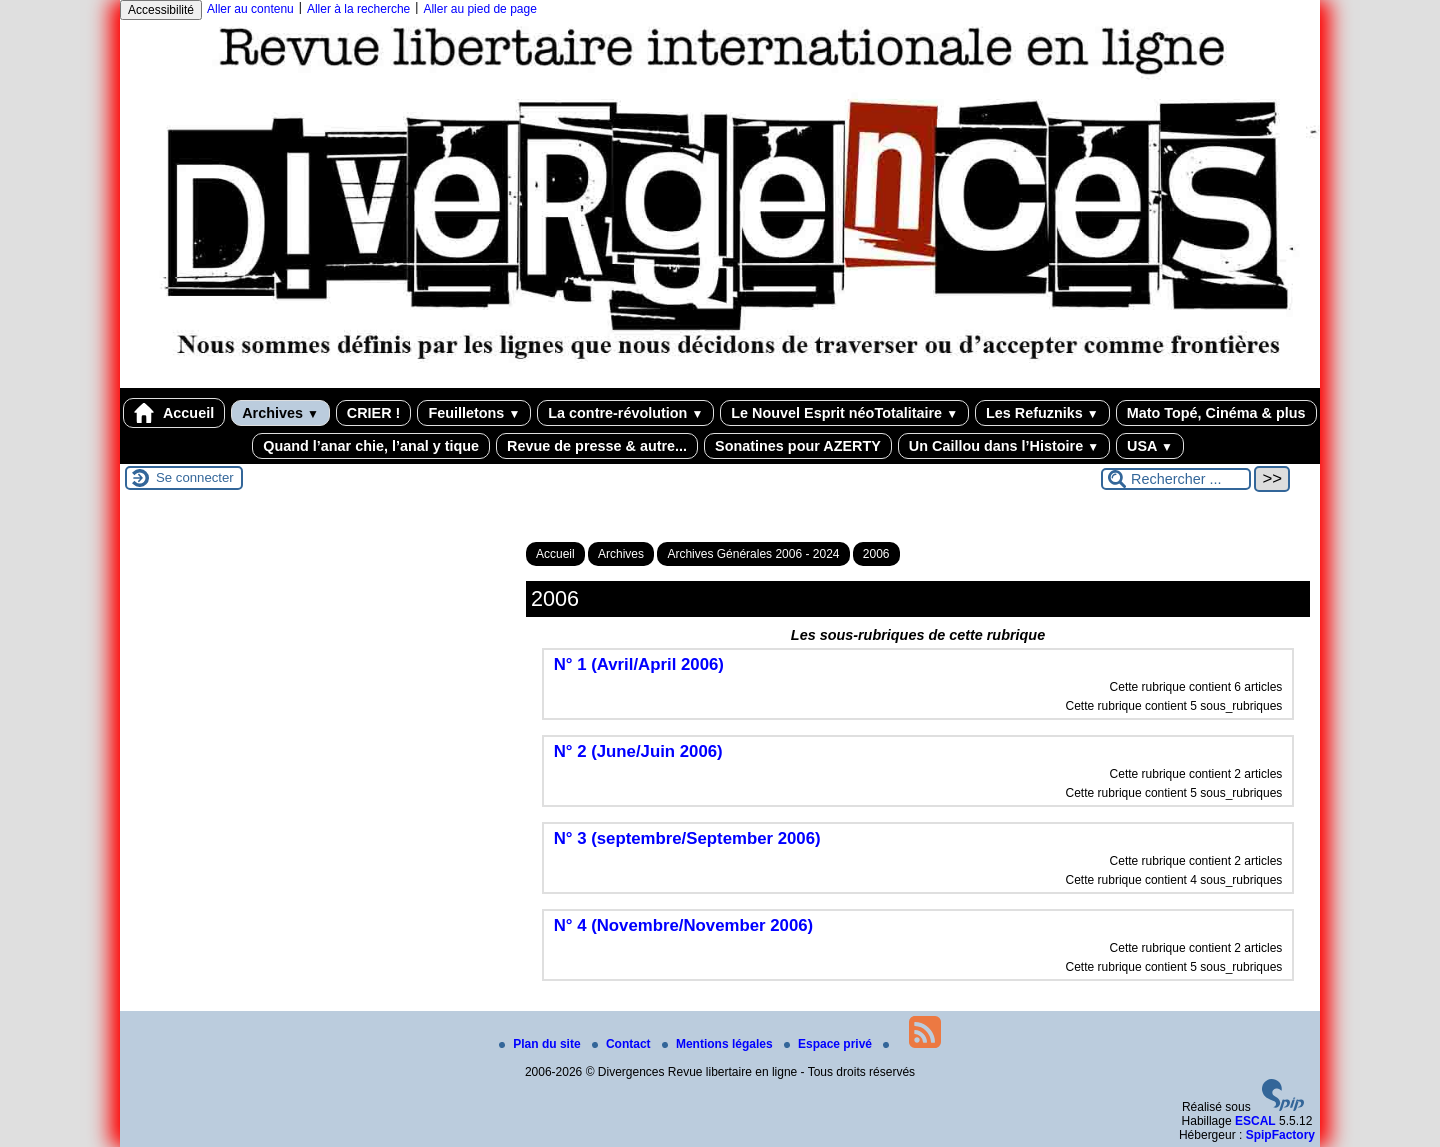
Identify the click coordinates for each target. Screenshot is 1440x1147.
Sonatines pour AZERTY (798, 446)
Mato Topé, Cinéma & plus (1216, 413)
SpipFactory (1280, 1135)
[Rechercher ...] (1176, 479)
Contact (623, 1044)
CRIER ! (374, 413)
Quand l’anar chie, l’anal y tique (371, 446)
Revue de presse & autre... (597, 446)
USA (1150, 446)
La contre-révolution (625, 413)
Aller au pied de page (479, 9)
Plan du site (541, 1044)
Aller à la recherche (358, 9)
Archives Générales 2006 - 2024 (753, 554)
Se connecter (195, 477)
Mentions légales (719, 1044)
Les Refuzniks (1042, 413)
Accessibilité (161, 10)
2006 (876, 554)
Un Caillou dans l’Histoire (1004, 446)
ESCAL (1255, 1121)
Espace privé (829, 1044)
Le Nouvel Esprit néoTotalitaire (844, 413)
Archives (280, 413)
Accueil (174, 413)
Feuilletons (474, 413)
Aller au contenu (250, 9)
